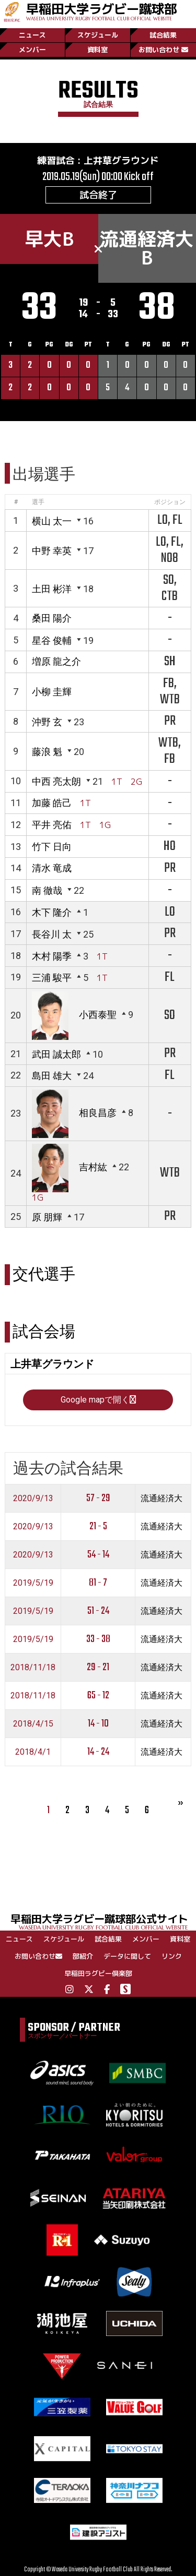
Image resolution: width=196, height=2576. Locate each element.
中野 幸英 (52, 550)
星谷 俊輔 (52, 640)
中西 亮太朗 (56, 781)
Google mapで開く (98, 1400)
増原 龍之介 (56, 661)
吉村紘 (93, 1166)
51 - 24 (98, 1611)
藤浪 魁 (47, 751)
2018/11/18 (32, 1667)
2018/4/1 (33, 1752)
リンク (172, 1956)
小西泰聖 (98, 1014)
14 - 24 (98, 1752)
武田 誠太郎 (56, 1054)
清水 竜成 (52, 867)
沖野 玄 (47, 721)
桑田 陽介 (52, 618)
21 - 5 (98, 1526)
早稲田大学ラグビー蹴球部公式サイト (103, 1921)
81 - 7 (98, 1583)
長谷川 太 (52, 934)
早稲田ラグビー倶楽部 (98, 1973)
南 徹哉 (47, 890)
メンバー (32, 49)
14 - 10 (98, 1724)
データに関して (127, 1956)
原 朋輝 (47, 1217)
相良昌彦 (98, 1112)
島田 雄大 (52, 1075)
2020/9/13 (33, 1498)
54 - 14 (98, 1555)
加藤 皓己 (52, 802)
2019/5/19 (33, 1583)
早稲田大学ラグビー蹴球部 (101, 10)
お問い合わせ (163, 49)
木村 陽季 (52, 956)
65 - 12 (98, 1695)
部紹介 (83, 1956)
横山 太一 (52, 521)
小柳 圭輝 (52, 691)
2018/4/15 (33, 1724)
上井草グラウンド (121, 160)
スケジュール (97, 35)
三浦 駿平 (52, 977)
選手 (38, 502)
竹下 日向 (52, 846)
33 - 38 (98, 1639)
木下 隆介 (52, 912)
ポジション (170, 502)
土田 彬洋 (52, 588)
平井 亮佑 (52, 824)
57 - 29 (98, 1498)
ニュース (32, 35)
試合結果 (163, 35)
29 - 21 (98, 1667)
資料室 (97, 49)
